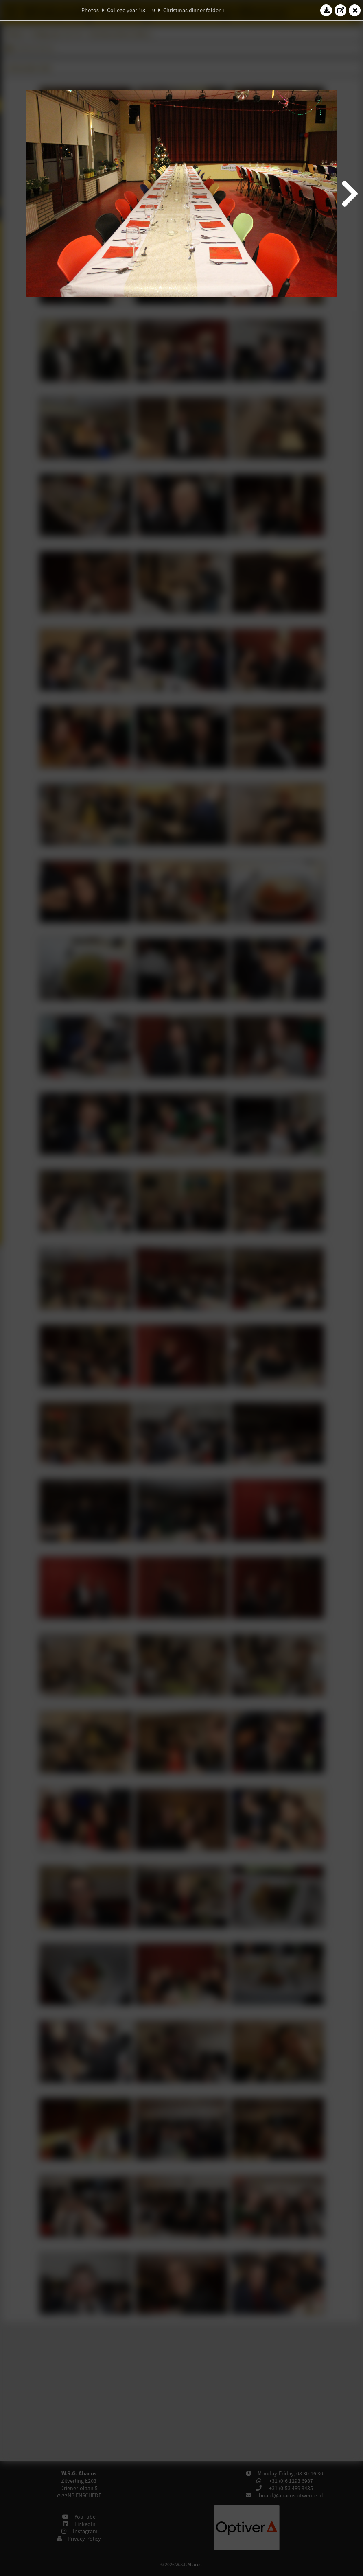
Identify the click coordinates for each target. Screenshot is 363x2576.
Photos (90, 10)
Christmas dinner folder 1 (194, 10)
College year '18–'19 (131, 10)
